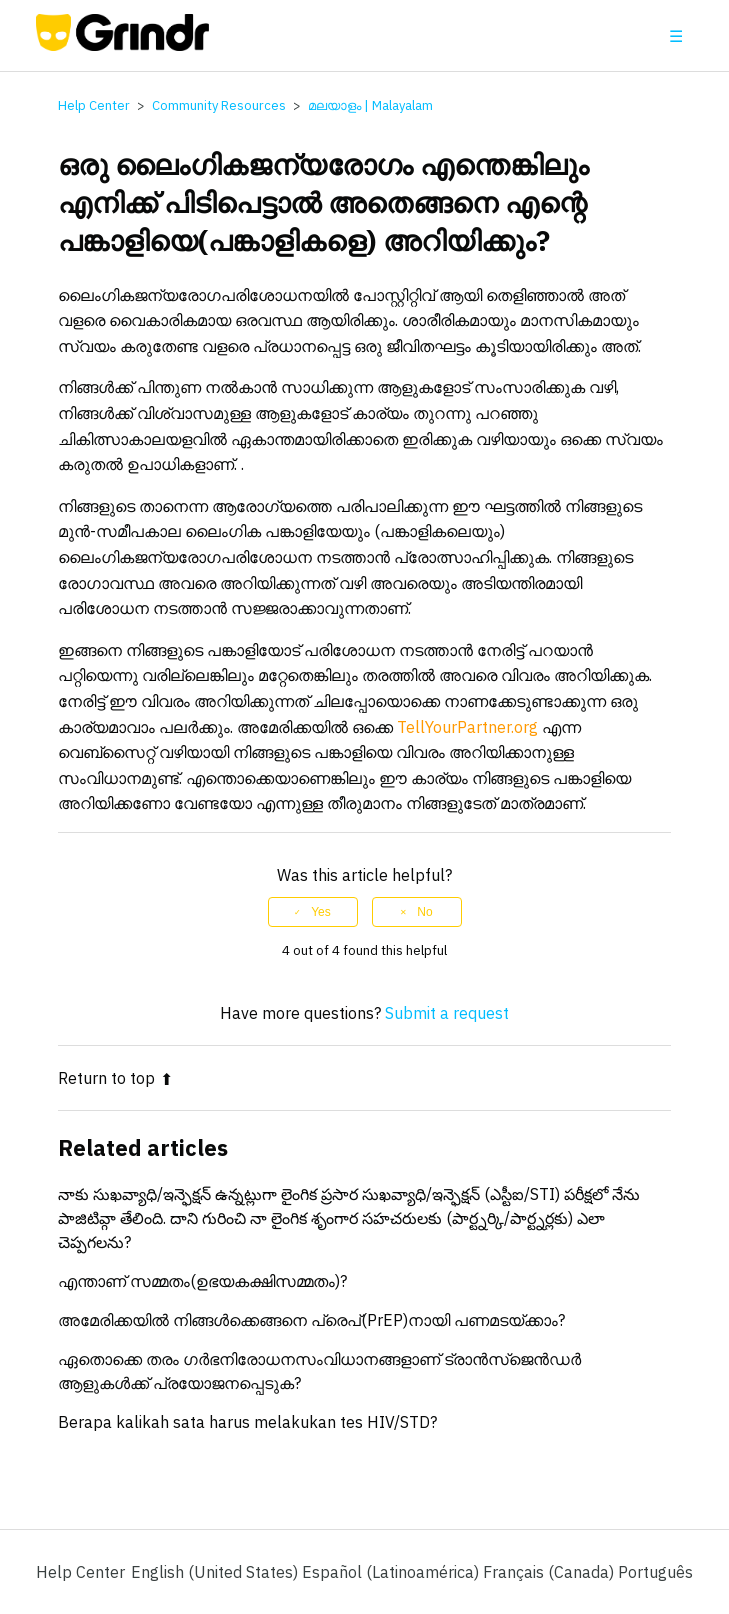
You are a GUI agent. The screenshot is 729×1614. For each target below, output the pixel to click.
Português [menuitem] (655, 1572)
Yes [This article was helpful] (321, 912)
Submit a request (447, 1013)
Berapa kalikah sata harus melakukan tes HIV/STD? (247, 1422)
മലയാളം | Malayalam (370, 105)
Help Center (94, 105)
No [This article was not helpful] (424, 912)
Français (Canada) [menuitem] (550, 1572)
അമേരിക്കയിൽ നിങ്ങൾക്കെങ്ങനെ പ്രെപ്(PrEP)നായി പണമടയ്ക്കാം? (311, 1320)
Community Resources (219, 105)
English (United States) (216, 1572)
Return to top (115, 1078)
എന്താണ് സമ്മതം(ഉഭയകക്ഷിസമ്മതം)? (202, 1281)
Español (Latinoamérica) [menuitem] (392, 1572)
